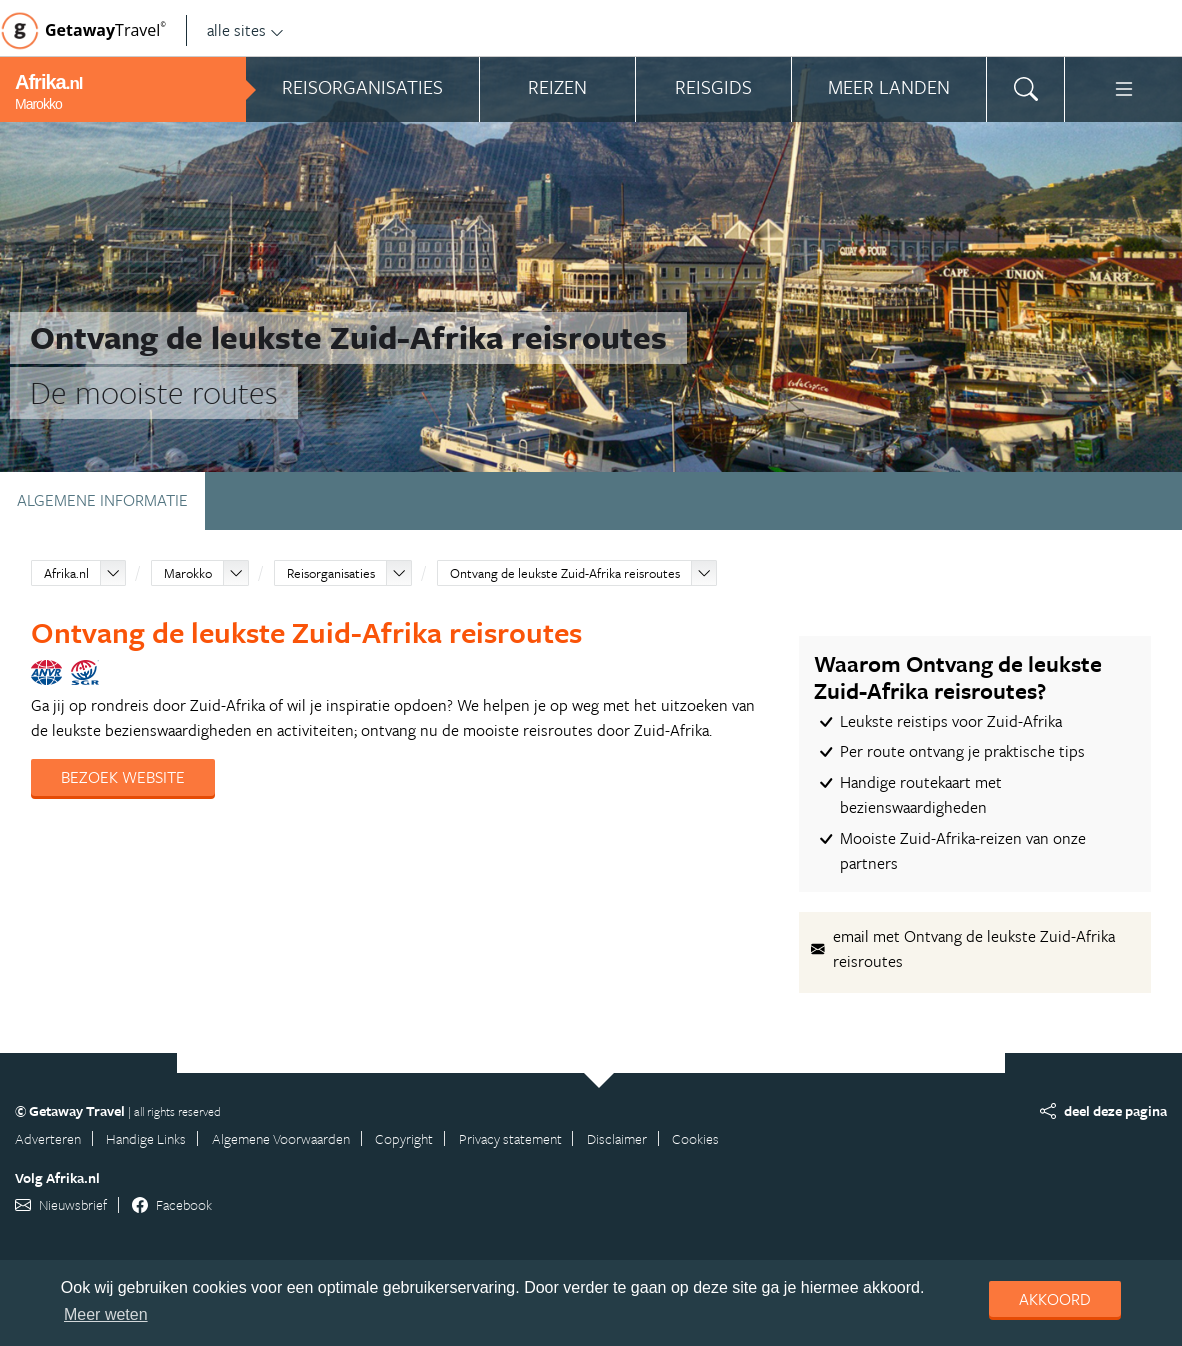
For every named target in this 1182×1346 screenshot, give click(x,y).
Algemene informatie (102, 500)
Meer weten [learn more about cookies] (106, 1314)
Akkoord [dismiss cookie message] (1055, 1299)
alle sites (245, 30)
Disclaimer (617, 1138)
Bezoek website (123, 777)
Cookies (695, 1138)
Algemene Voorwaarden (281, 1138)
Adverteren (48, 1138)
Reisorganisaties (331, 573)
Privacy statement (510, 1138)
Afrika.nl (66, 573)
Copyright (404, 1138)
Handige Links (146, 1138)
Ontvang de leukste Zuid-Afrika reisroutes (565, 573)
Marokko (188, 573)
